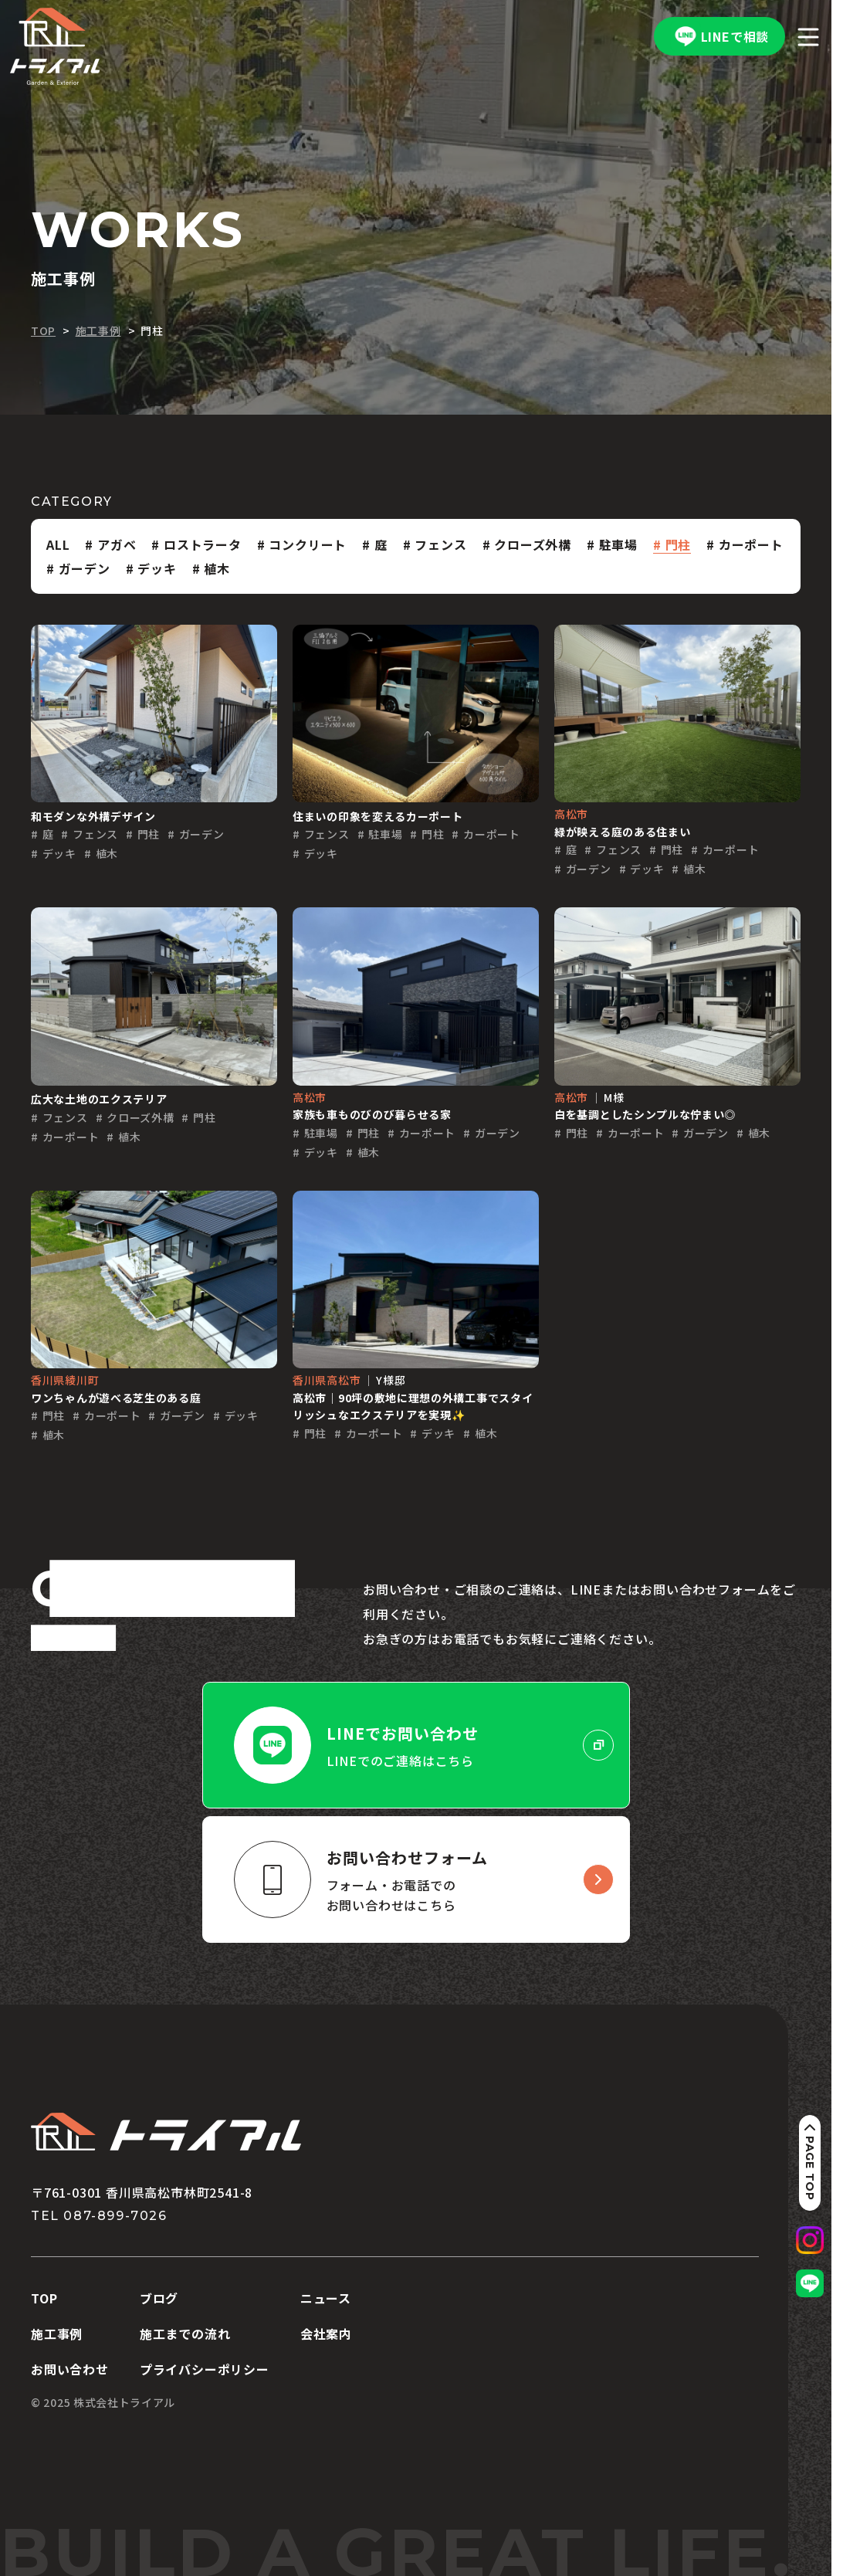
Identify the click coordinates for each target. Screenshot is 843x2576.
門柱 (678, 544)
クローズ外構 (532, 544)
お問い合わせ (70, 2369)
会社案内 (326, 2333)
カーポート (751, 544)
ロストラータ (203, 544)
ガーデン (84, 568)
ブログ (159, 2298)
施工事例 (57, 2333)
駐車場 (618, 544)
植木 (217, 568)
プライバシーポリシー (204, 2369)
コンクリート (308, 544)
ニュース (325, 2298)
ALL (57, 544)
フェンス (440, 544)
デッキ (156, 568)
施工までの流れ (185, 2333)
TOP (44, 2298)
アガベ (116, 544)
